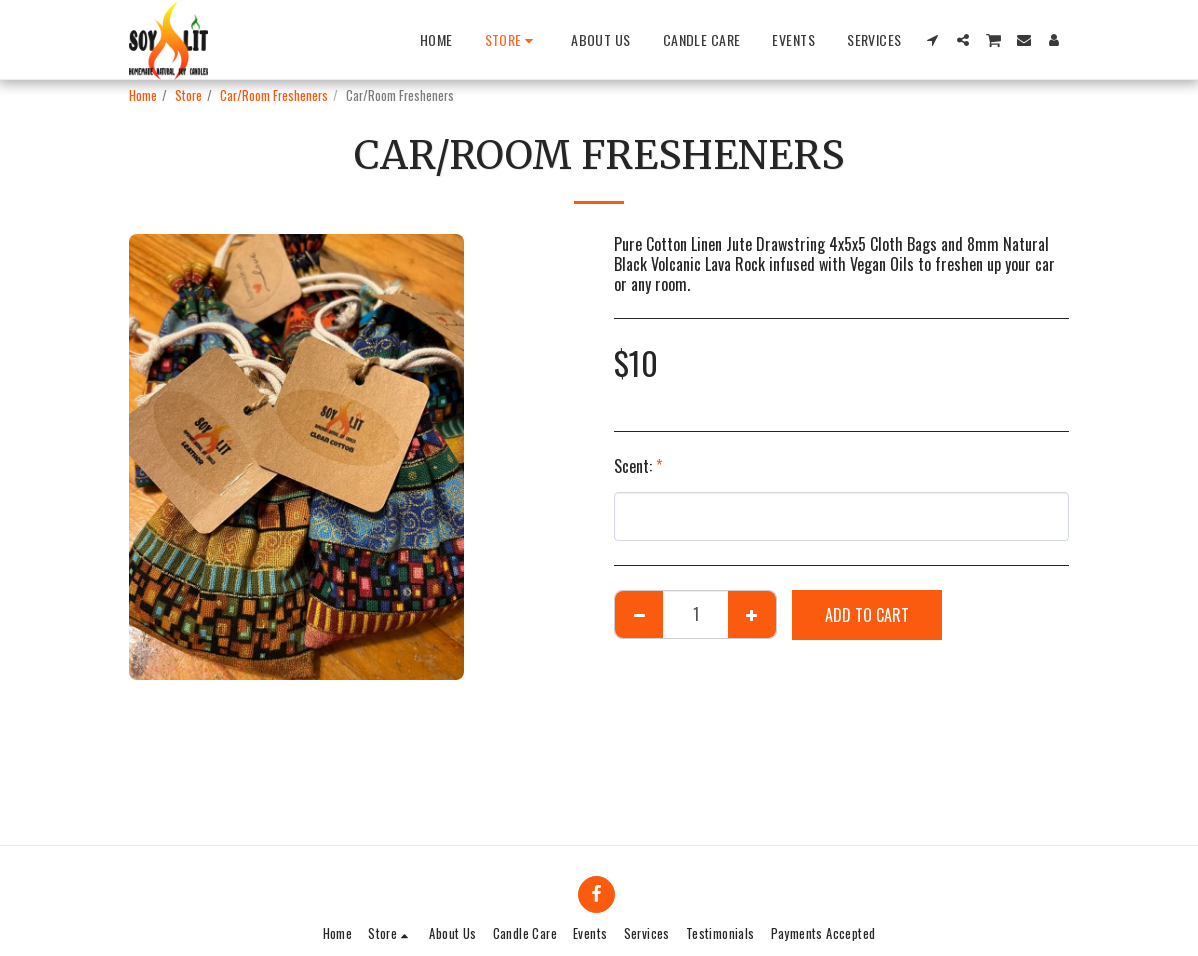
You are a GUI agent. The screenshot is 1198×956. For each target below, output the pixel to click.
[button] (933, 40)
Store (188, 95)
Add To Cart (867, 615)
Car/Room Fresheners (274, 95)
